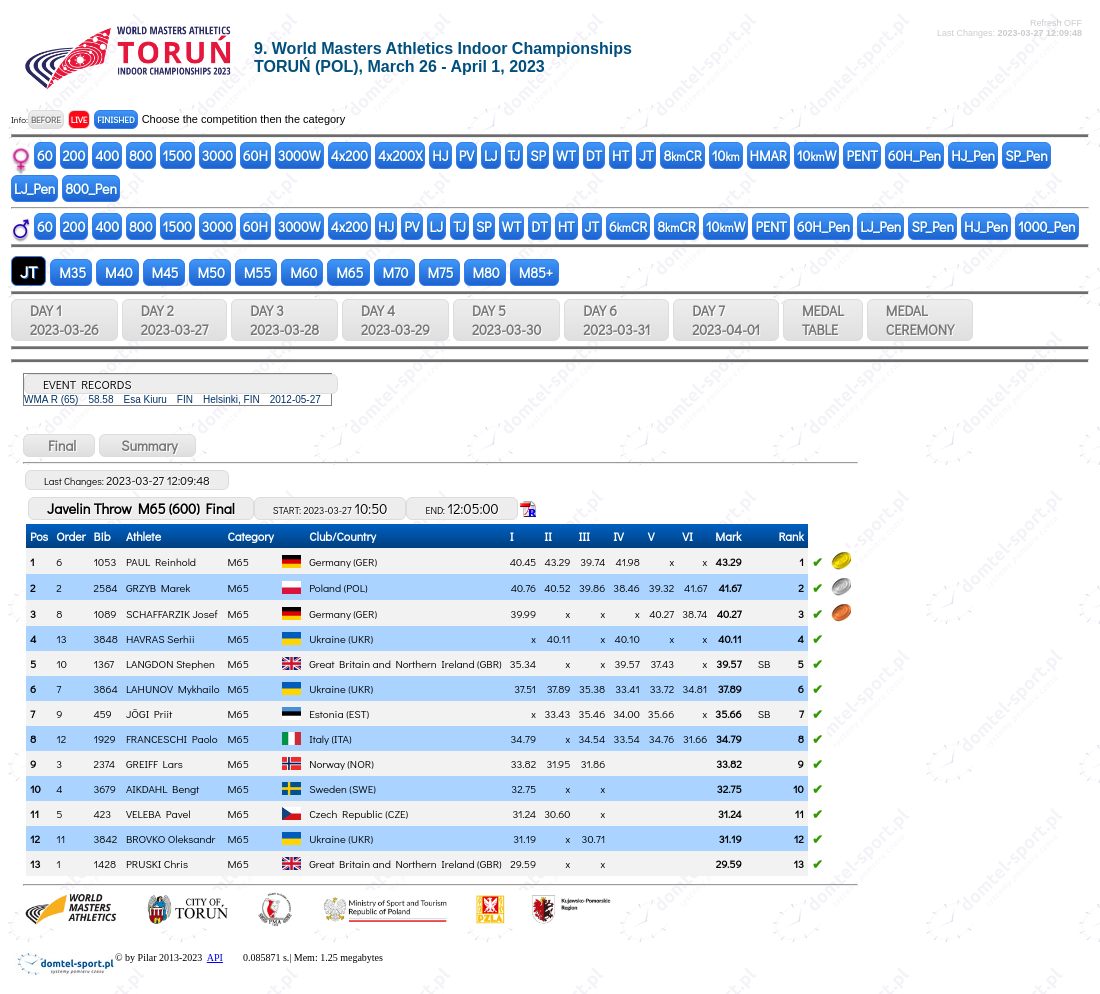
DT (594, 155)
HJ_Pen (973, 155)
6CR (628, 226)
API (215, 957)
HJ (440, 155)
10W (817, 155)
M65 (348, 272)
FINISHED (115, 119)
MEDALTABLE (823, 320)
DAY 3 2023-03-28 (284, 320)
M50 (210, 272)
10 (726, 155)
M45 (164, 272)
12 (35, 838)
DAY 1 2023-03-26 (64, 320)
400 (107, 155)
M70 (394, 272)
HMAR (768, 155)
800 (140, 155)
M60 (302, 272)
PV (466, 155)
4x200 (349, 155)
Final (59, 445)
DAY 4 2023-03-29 (395, 320)
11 (34, 813)
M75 (439, 272)
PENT (861, 155)
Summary (147, 445)
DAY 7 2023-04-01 (726, 320)
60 (45, 155)
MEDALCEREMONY (920, 320)
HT (620, 155)
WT (566, 155)
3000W (299, 155)
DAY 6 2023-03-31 (616, 320)
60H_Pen (914, 155)
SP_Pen (1026, 155)
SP (538, 155)
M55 (256, 272)
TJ (514, 155)
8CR (682, 155)
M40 (117, 272)
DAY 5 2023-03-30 (506, 320)
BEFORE (46, 119)
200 (74, 155)
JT (646, 155)
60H (255, 155)
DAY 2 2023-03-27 (174, 320)
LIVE (79, 119)
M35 (71, 272)
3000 (217, 155)
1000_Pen (1047, 226)
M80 (485, 272)
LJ (491, 155)
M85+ (534, 272)
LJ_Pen (34, 188)
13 (35, 863)
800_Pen (91, 188)
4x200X (400, 155)
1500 (177, 155)
